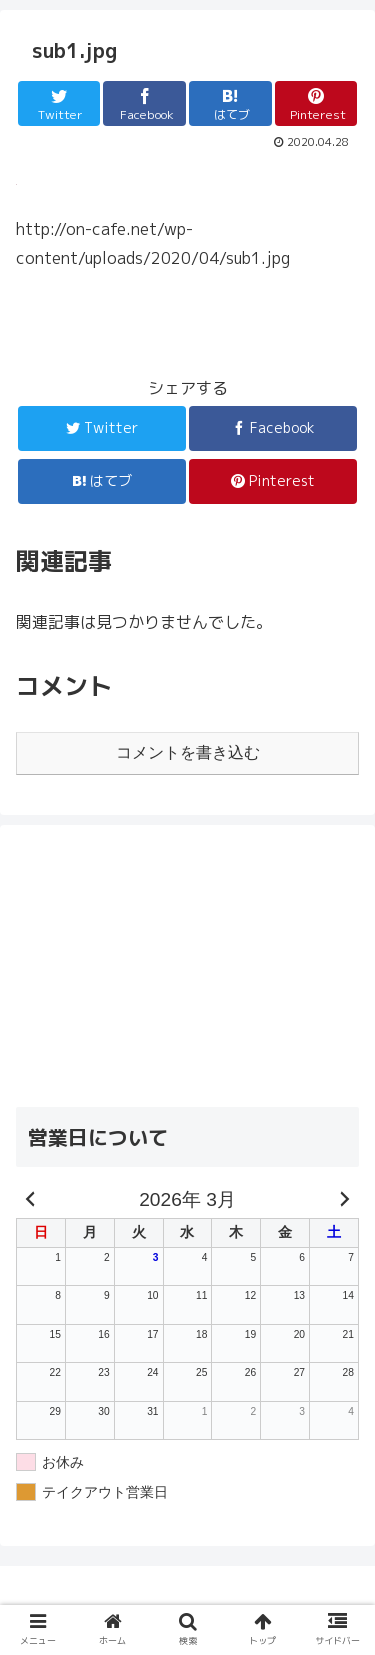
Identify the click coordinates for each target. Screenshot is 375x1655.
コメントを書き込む (188, 752)
